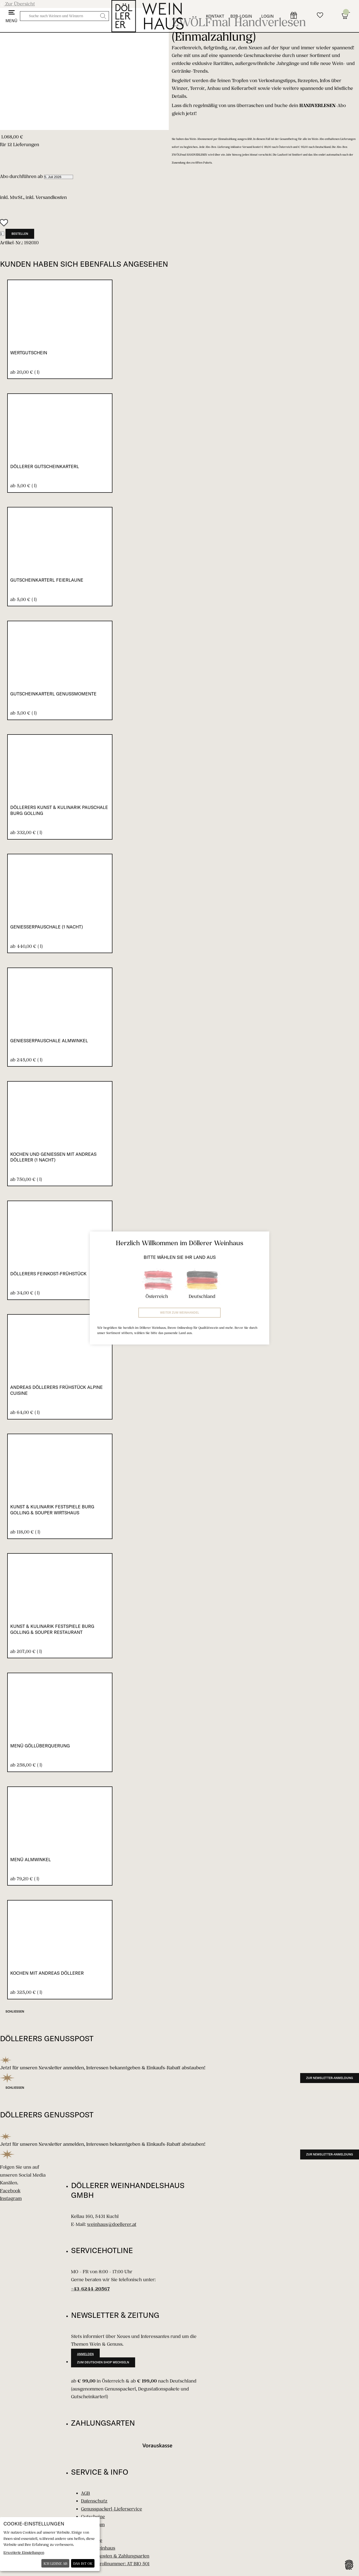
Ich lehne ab (55, 2563)
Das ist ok (82, 2563)
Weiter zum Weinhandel (179, 1312)
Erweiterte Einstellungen (23, 2552)
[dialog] (50, 2544)
